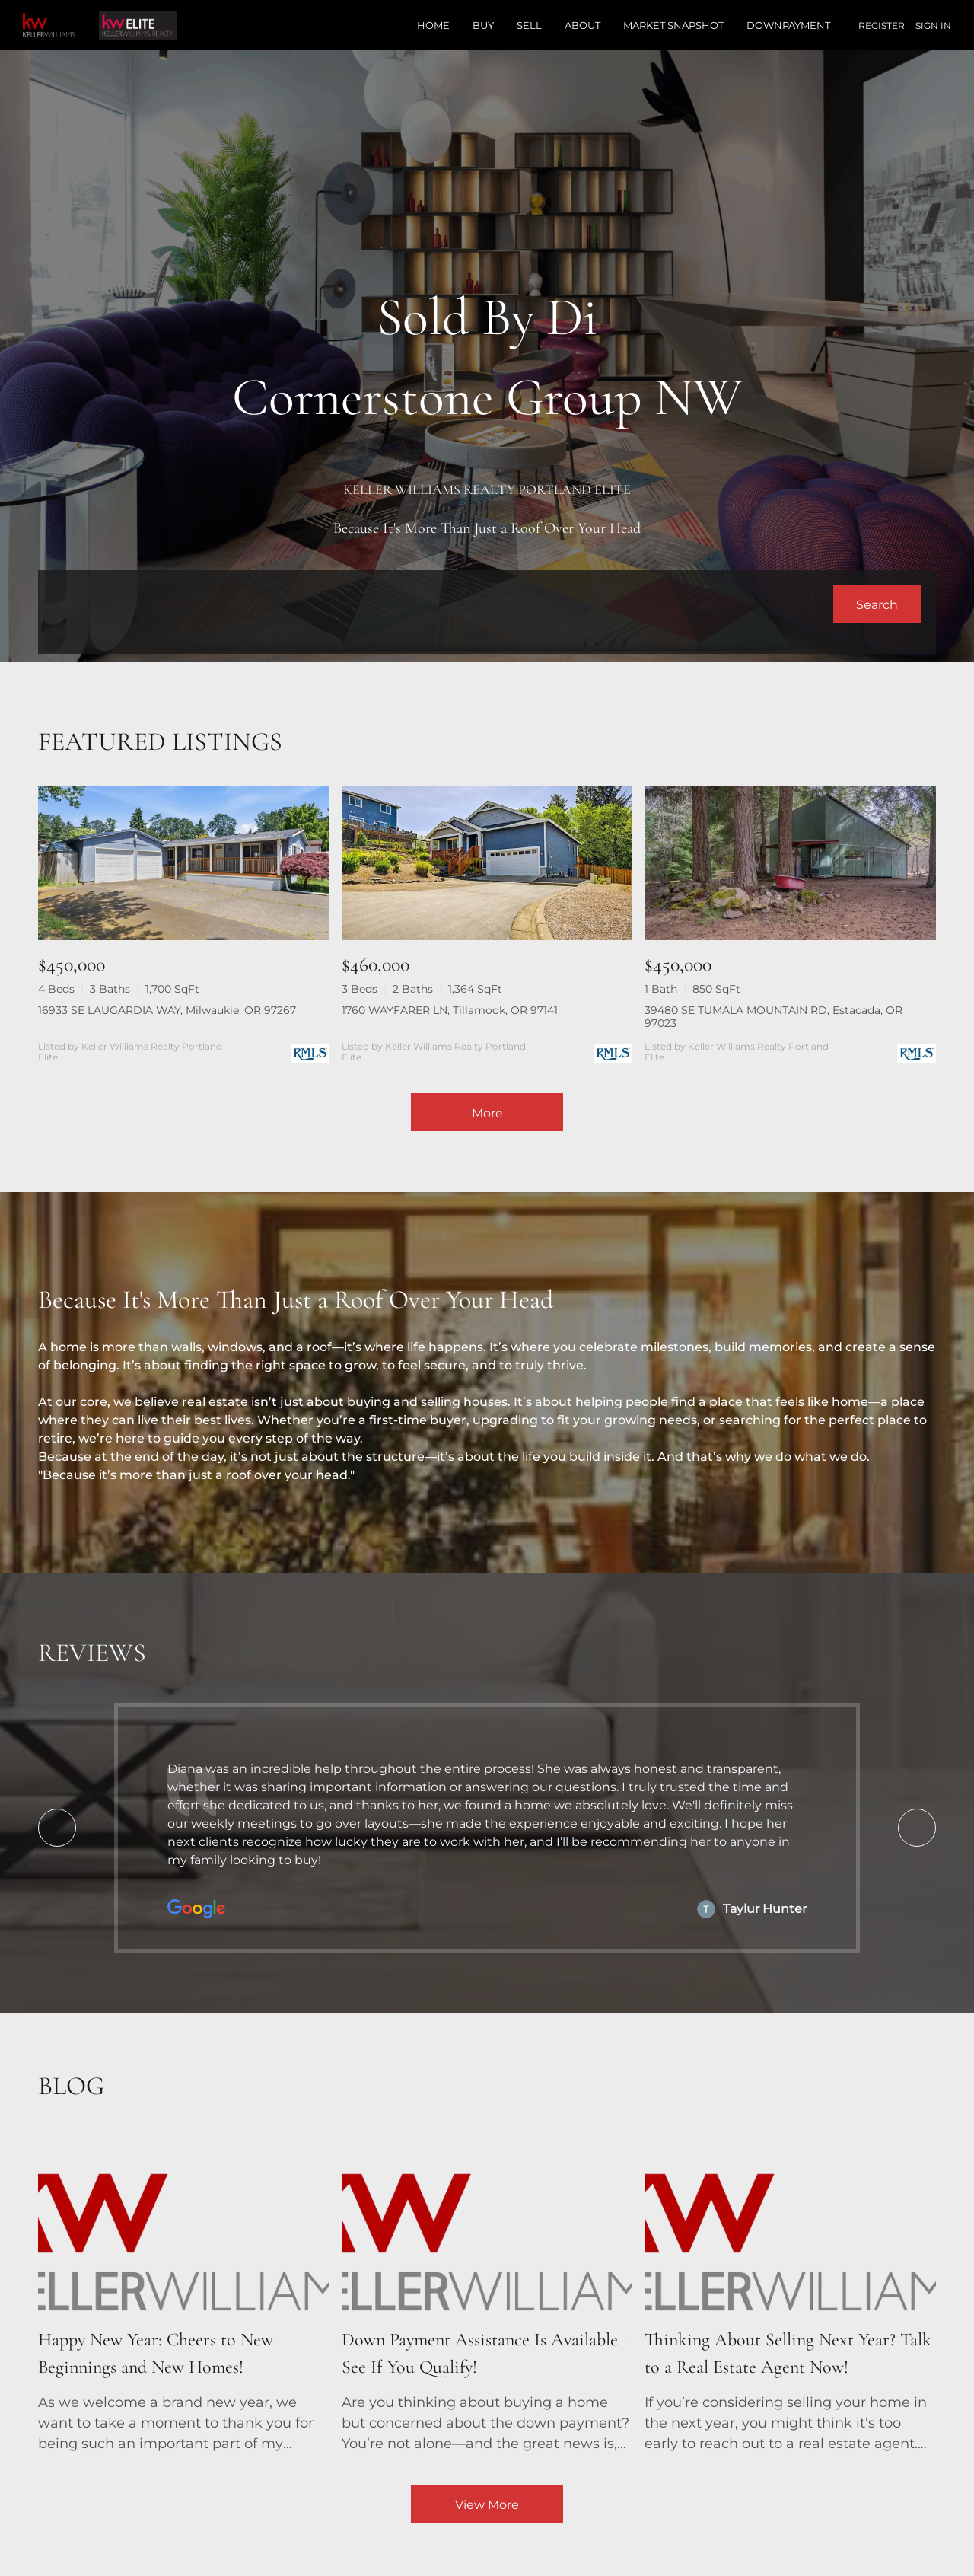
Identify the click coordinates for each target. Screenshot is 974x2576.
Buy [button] (483, 25)
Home (433, 25)
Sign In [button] (933, 25)
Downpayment (788, 25)
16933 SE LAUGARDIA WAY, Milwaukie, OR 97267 (167, 1010)
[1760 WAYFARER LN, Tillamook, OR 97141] (487, 863)
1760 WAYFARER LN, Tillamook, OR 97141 (450, 1010)
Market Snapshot (673, 25)
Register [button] (881, 25)
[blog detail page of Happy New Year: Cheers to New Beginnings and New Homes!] (183, 2295)
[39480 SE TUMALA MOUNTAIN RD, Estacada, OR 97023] (790, 863)
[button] (877, 604)
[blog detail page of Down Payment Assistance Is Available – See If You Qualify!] (487, 2295)
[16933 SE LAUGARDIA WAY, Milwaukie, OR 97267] (183, 863)
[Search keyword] (443, 604)
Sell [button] (529, 25)
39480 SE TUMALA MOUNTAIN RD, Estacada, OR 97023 (773, 1016)
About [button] (582, 25)
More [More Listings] (487, 1113)
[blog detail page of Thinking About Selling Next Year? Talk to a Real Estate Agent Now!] (790, 2295)
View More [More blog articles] (487, 2505)
